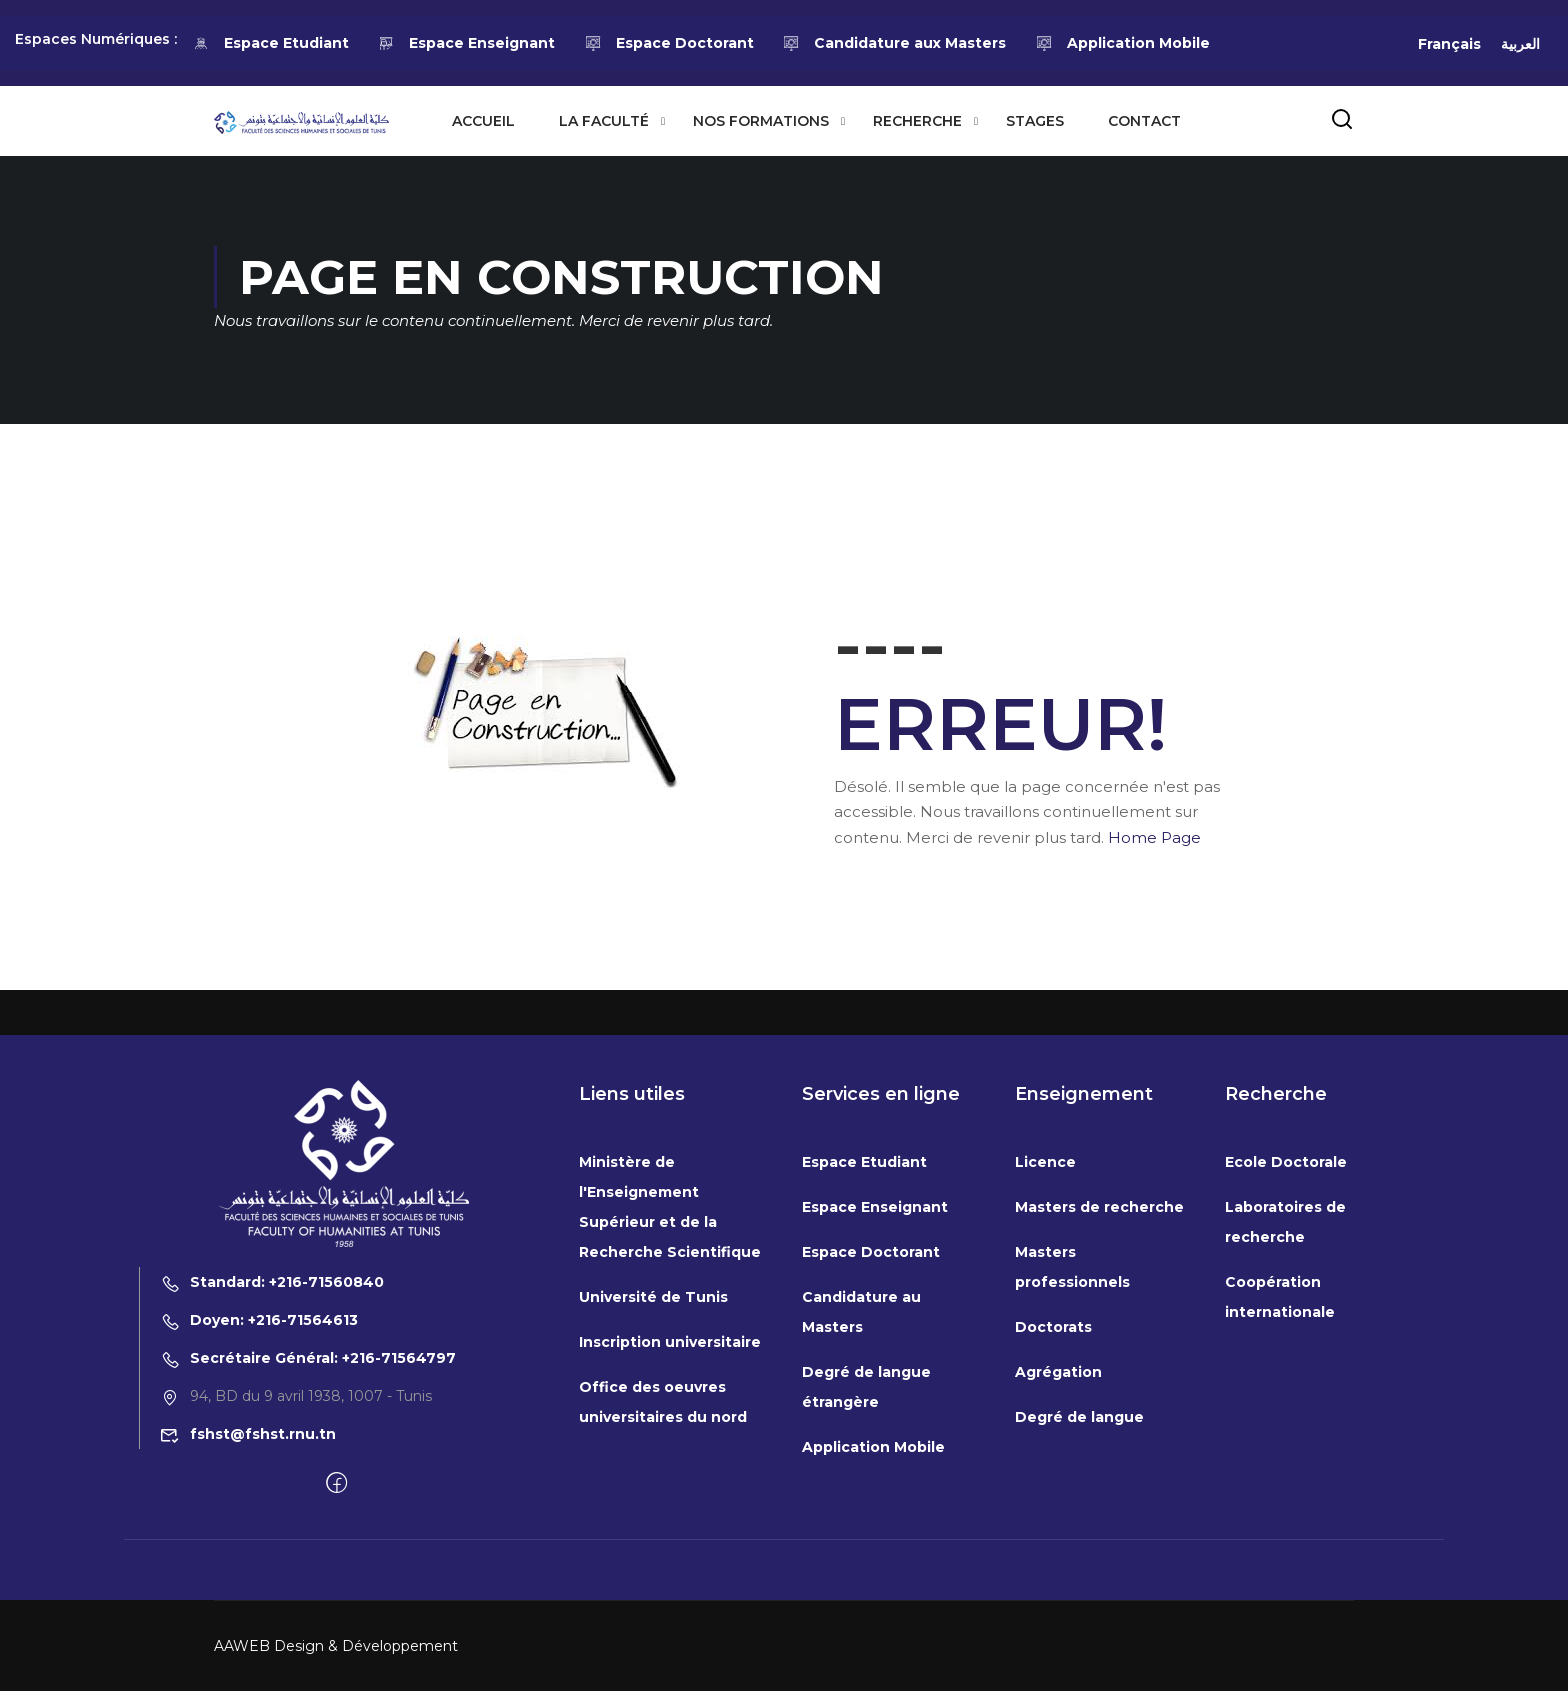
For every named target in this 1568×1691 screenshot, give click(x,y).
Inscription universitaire (670, 1498)
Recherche (917, 121)
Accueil (483, 121)
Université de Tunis (653, 1453)
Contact (1144, 121)
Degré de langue (1079, 1573)
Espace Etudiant (270, 43)
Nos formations (761, 121)
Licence (1045, 1318)
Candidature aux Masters (895, 43)
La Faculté (604, 121)
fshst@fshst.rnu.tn (248, 1590)
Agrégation (1058, 1528)
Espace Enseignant (467, 43)
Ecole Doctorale (1286, 1318)
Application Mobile (1122, 43)
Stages (1035, 121)
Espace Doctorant (669, 43)
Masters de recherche (1099, 1363)
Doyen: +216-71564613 (259, 1476)
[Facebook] (336, 1640)
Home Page (1154, 837)
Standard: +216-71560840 (272, 1438)
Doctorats (1053, 1483)
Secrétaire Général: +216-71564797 (308, 1514)
